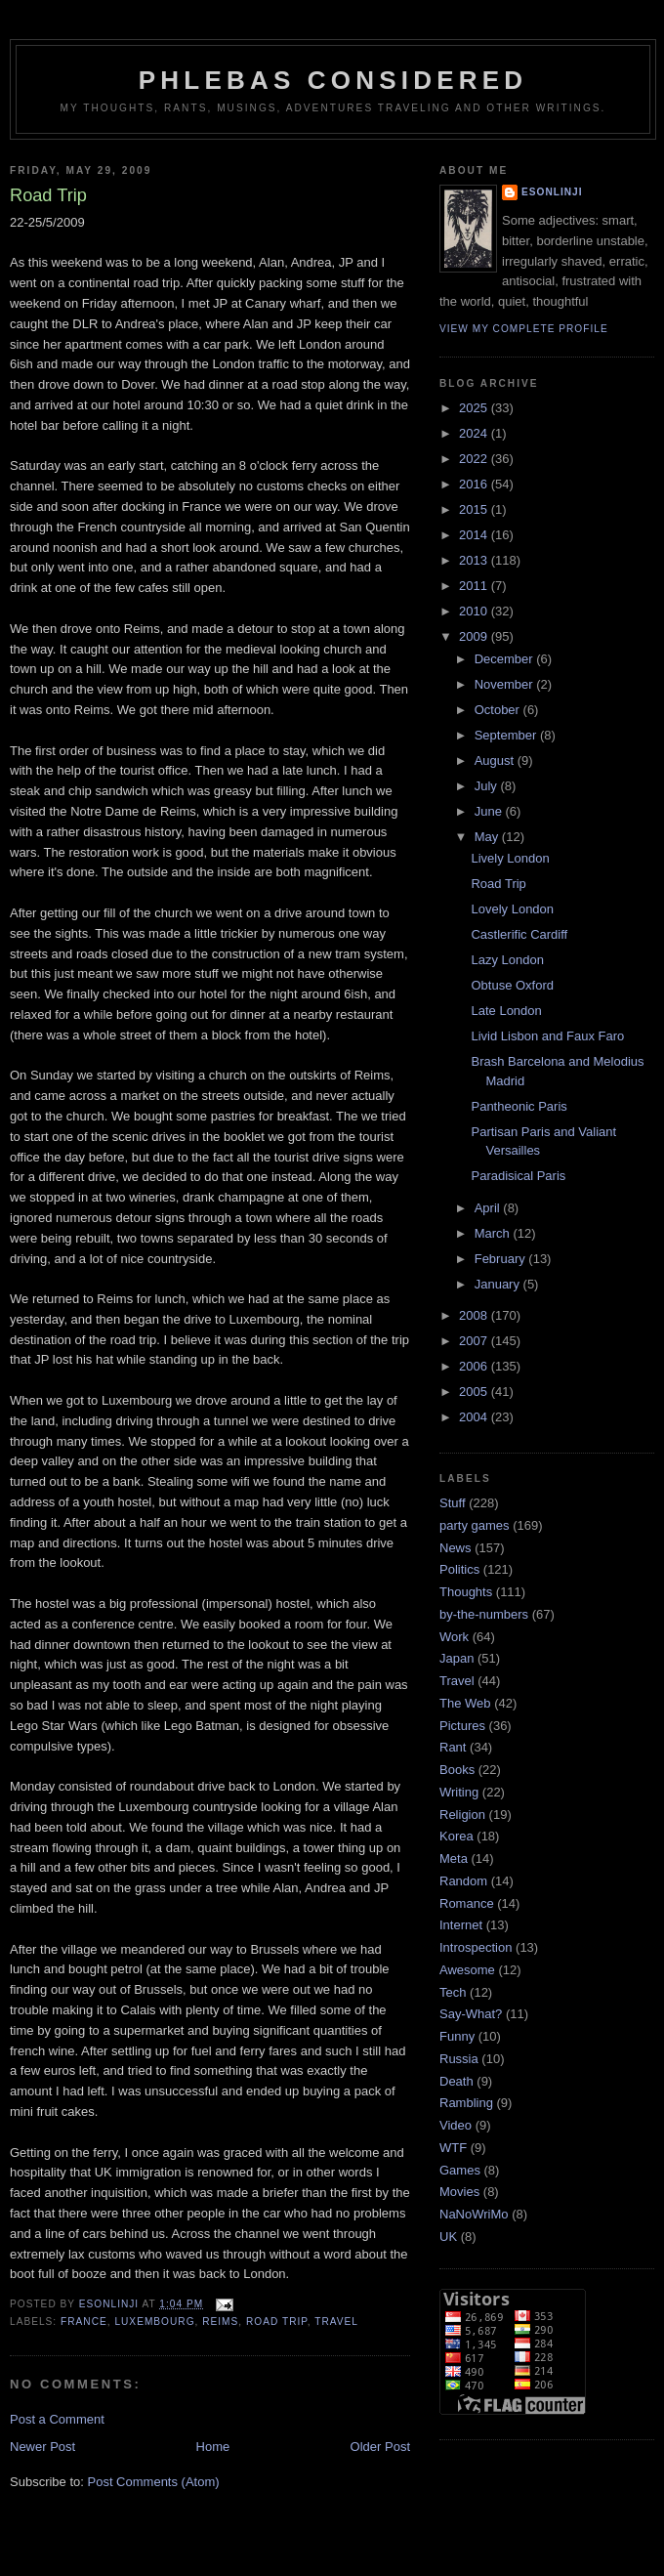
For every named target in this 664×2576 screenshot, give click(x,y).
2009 (475, 636)
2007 (475, 1340)
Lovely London (512, 909)
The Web (465, 1703)
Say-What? (470, 2013)
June (490, 811)
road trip (277, 2321)
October (499, 709)
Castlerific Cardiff (519, 934)
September (507, 735)
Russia (458, 2058)
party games (474, 1525)
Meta (453, 1858)
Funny (457, 2036)
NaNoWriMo (474, 2214)
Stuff (452, 1503)
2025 (475, 408)
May (488, 836)
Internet (460, 1925)
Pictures (462, 1725)
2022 (475, 458)
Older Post (380, 2446)
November (506, 684)
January (499, 1284)
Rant (452, 1747)
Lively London (510, 858)
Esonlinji (552, 192)
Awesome (467, 1970)
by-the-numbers (483, 1614)
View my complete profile (523, 328)
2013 (475, 560)
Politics (459, 1569)
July (488, 786)
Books (457, 1769)
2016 (475, 484)
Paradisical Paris (518, 1175)
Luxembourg (154, 2321)
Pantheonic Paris (518, 1106)
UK (448, 2236)
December (506, 659)
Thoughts (465, 1591)
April (489, 1208)
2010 (475, 611)
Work (454, 1636)
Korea (456, 1836)
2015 (475, 509)
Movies (459, 2191)
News (455, 1548)
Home (213, 2446)
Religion (462, 1814)
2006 (475, 1366)
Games (459, 2170)
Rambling (466, 2102)
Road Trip (498, 883)
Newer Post (42, 2446)
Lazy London (507, 959)
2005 (475, 1391)
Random (463, 1881)
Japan (456, 1658)
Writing (458, 1792)
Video (455, 2125)
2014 (475, 535)
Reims (220, 2321)
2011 (475, 585)
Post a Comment (57, 2419)
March (494, 1233)
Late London (506, 1010)
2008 (475, 1315)
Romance (466, 1903)
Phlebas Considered (333, 80)
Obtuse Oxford (512, 985)
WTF (453, 2147)
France (84, 2321)
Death (456, 2081)
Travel (336, 2321)
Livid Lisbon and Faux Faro (547, 1036)
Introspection (475, 1947)
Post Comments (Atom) (154, 2481)
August (496, 760)
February (502, 1258)
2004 (475, 1417)
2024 (475, 433)
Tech (452, 1992)
